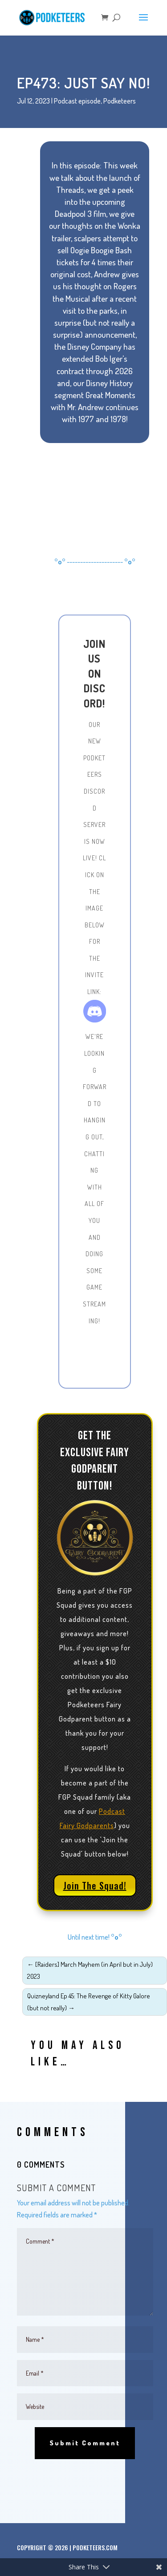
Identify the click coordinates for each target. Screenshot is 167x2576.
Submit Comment (84, 2443)
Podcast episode (77, 100)
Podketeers (119, 100)
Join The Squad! (94, 1885)
